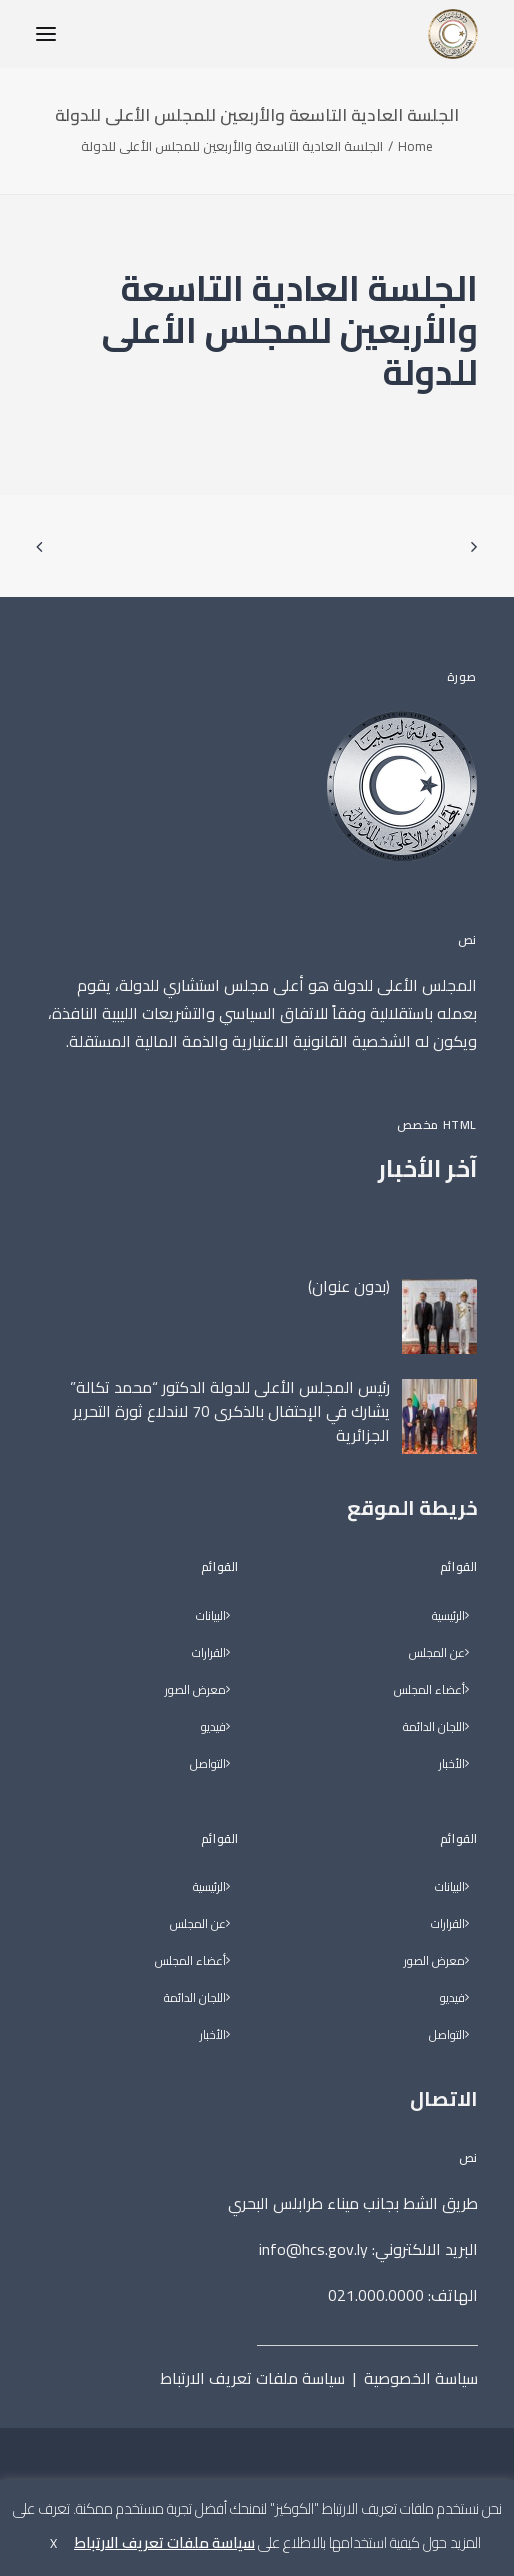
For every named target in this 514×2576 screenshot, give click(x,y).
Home (415, 146)
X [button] (53, 2543)
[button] (46, 34)
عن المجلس (437, 1653)
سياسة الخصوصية (421, 2378)
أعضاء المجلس (429, 1690)
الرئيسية (448, 1616)
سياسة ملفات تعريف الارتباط (252, 2378)
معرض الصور (434, 1961)
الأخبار (452, 1764)
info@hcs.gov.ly (313, 2249)
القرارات (448, 1924)
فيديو (452, 1998)
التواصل (447, 2035)
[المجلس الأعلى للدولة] (453, 34)
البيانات (450, 1887)
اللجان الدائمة (434, 1727)
